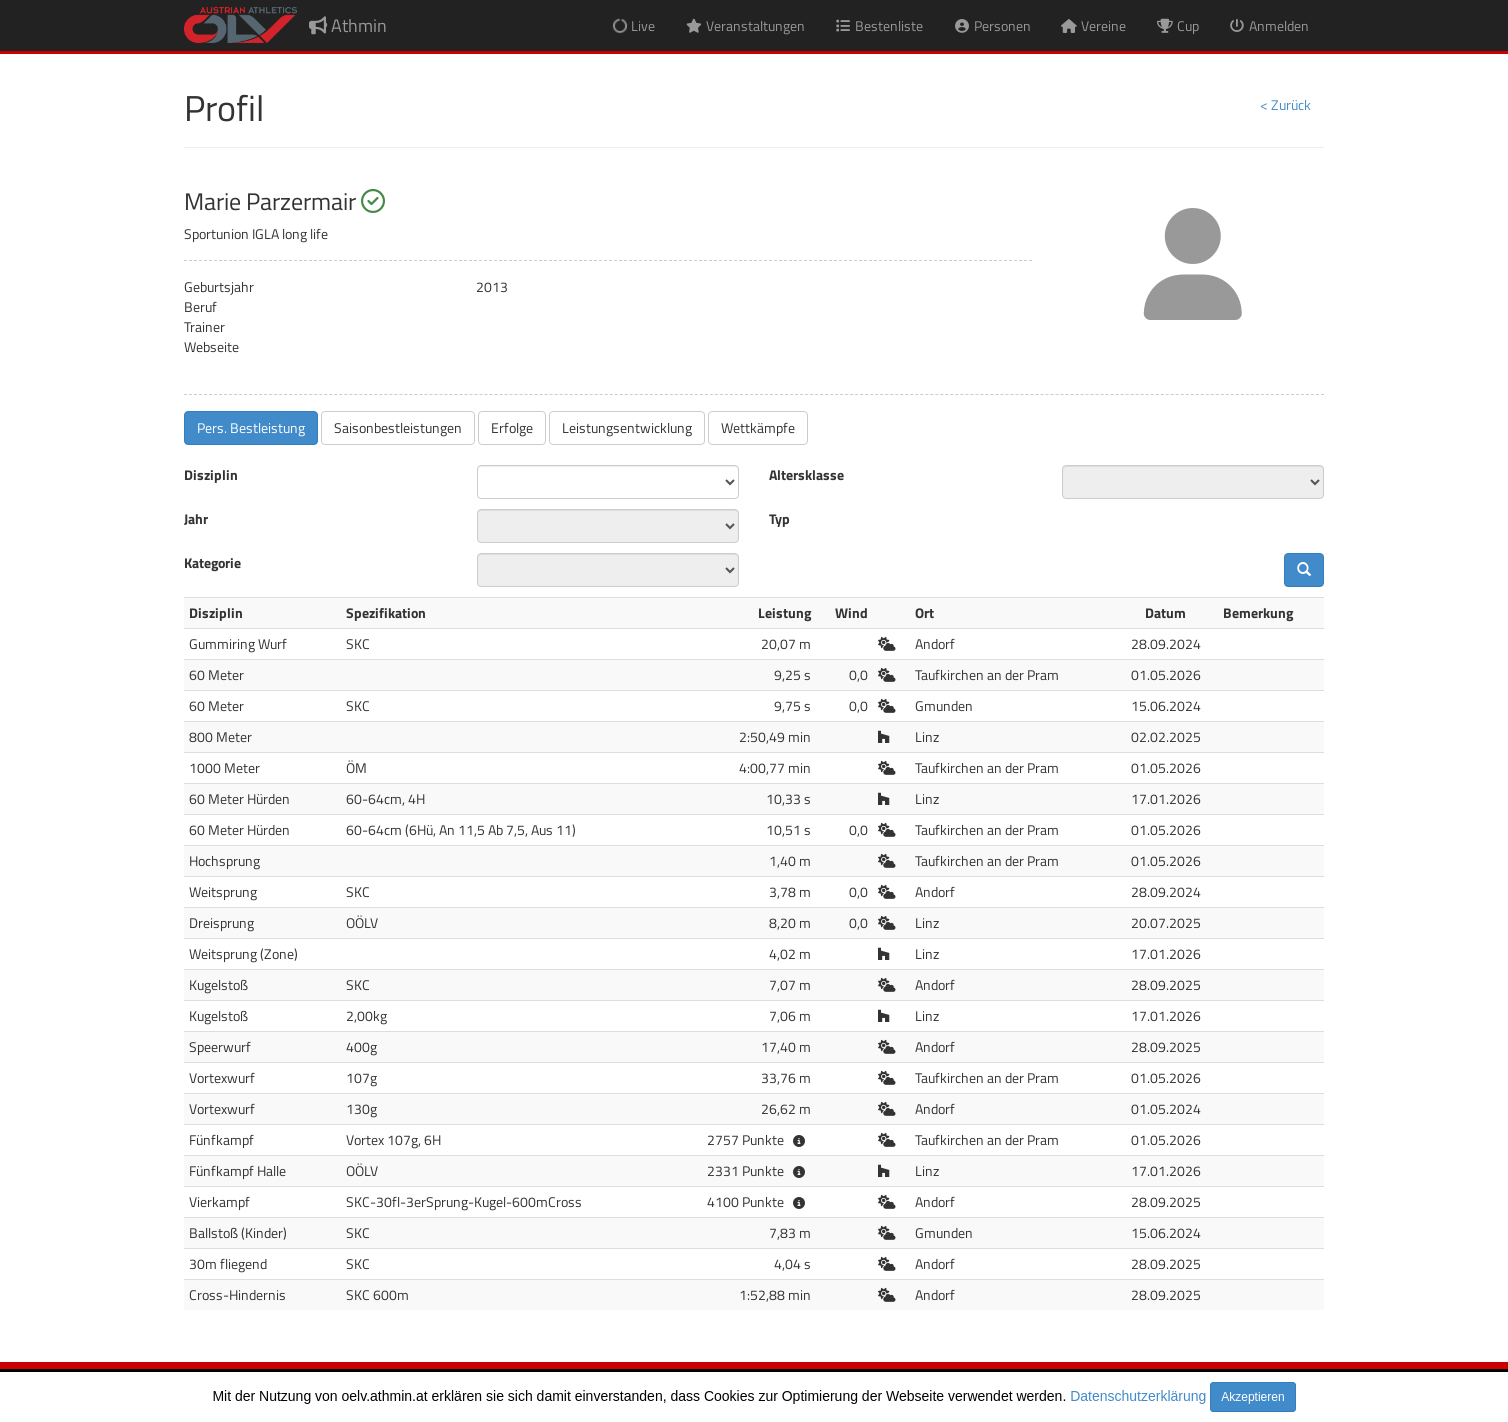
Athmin (348, 25)
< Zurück (1285, 104)
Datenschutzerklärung (1138, 1396)
